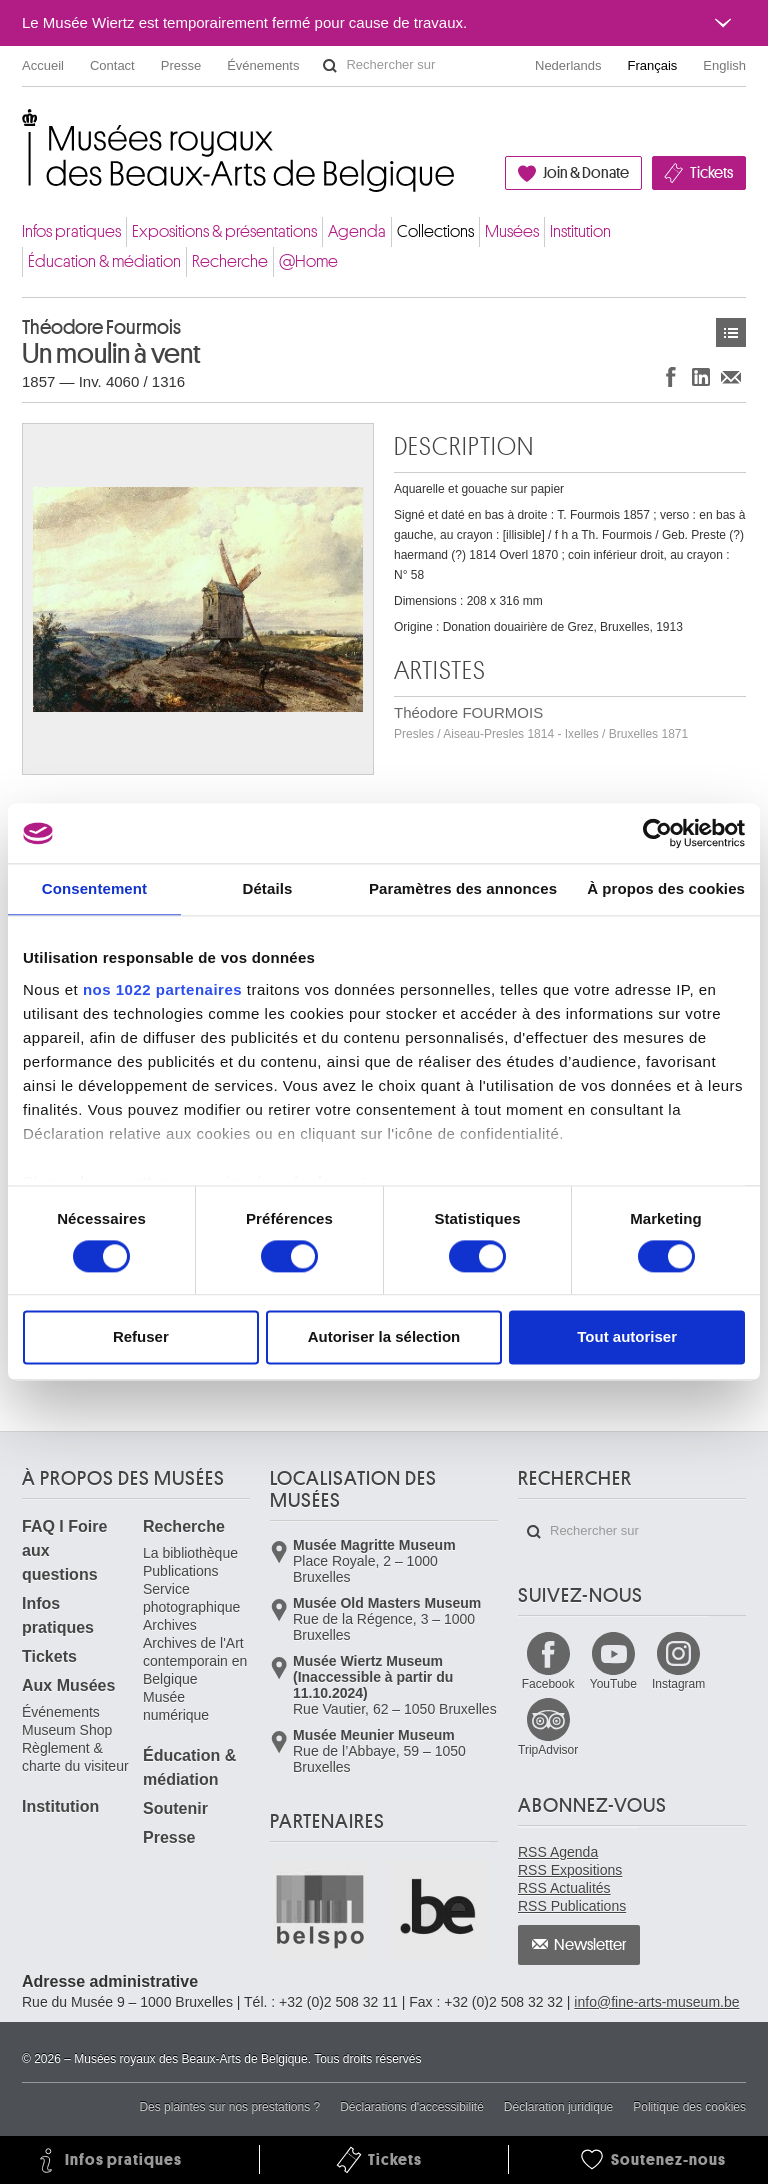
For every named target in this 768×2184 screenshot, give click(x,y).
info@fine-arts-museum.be (656, 2002)
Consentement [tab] (94, 888)
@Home (308, 261)
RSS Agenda (558, 1852)
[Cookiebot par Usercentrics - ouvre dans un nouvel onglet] (657, 833)
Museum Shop (67, 1730)
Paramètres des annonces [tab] (463, 888)
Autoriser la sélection (384, 1337)
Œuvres (731, 332)
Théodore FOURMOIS (541, 722)
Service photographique (191, 1598)
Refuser (141, 1337)
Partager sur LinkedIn (701, 376)
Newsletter (590, 1945)
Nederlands (568, 65)
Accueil (43, 65)
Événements (263, 65)
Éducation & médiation (104, 261)
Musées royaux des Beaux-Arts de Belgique (23, 129)
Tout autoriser (627, 1337)
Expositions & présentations (224, 231)
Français (653, 65)
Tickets (711, 173)
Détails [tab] (267, 888)
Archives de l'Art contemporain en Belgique (195, 1661)
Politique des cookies (689, 2107)
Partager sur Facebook (671, 376)
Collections (435, 231)
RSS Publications (572, 1906)
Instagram (678, 1684)
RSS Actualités (564, 1888)
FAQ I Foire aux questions (64, 1550)
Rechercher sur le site (330, 66)
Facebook (548, 1684)
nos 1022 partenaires (162, 989)
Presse (181, 65)
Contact (112, 65)
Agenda (357, 231)
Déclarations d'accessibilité (412, 2107)
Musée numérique (176, 1706)
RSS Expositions (570, 1870)
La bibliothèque (190, 1553)
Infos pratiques (71, 231)
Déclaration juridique (558, 2107)
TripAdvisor (548, 1750)
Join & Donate (586, 173)
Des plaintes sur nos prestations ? (229, 2107)
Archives (170, 1625)
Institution (580, 231)
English (724, 65)
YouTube (613, 1684)
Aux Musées (68, 1685)
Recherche (230, 261)
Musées (512, 231)
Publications (181, 1571)
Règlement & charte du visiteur (75, 1757)
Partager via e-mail (731, 376)
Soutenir (175, 1808)
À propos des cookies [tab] (666, 888)
